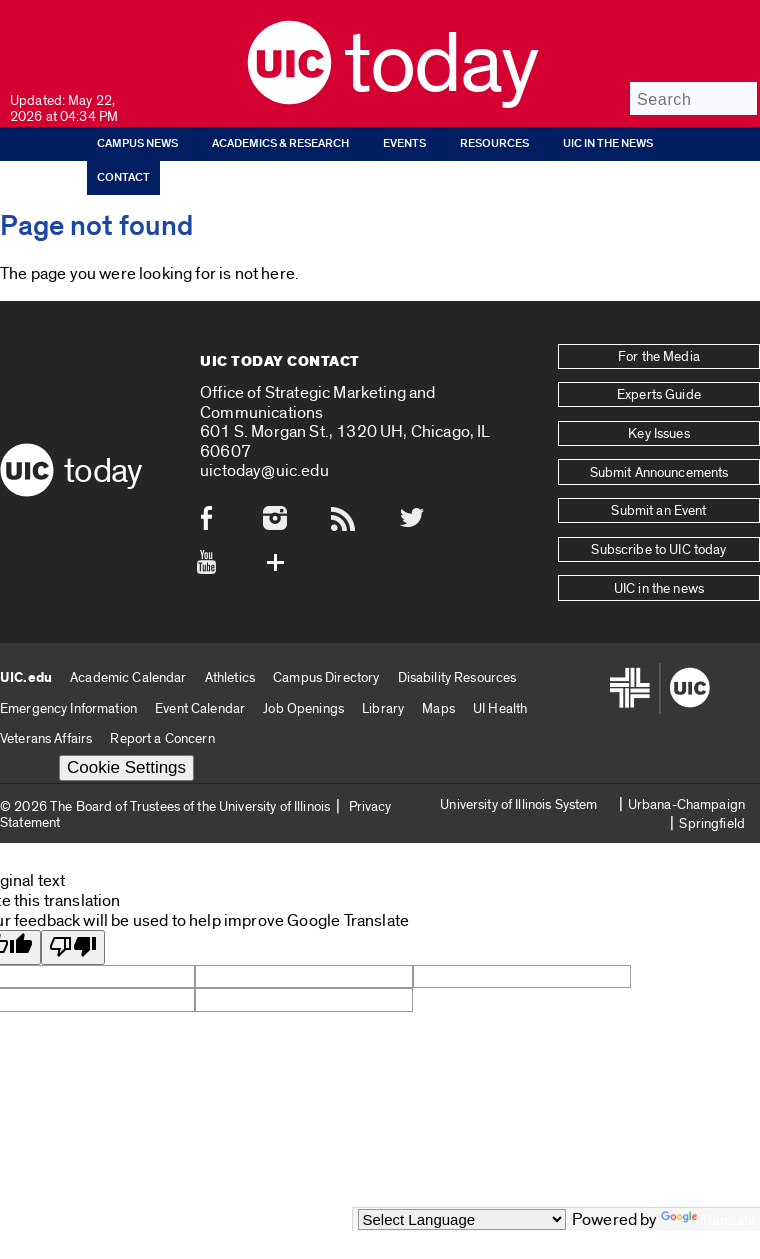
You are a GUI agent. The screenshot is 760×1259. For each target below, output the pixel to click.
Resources (494, 143)
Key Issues (658, 431)
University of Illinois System (518, 796)
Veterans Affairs (46, 731)
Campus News (137, 143)
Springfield (712, 816)
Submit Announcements (659, 469)
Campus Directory (326, 669)
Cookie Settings (126, 760)
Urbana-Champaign (686, 796)
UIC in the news (608, 143)
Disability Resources (457, 669)
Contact (123, 177)
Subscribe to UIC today (658, 544)
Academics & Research (280, 143)
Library (383, 700)
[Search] (693, 98)
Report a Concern (162, 731)
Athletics (230, 669)
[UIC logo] (289, 99)
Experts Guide (659, 394)
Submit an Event (658, 507)
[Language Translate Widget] (462, 1219)
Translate (708, 1220)
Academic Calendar (128, 669)
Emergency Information (68, 700)
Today (440, 65)
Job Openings (303, 700)
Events (404, 143)
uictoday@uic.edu (264, 467)
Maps (438, 700)
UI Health (500, 700)
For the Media (659, 356)
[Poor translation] (73, 940)
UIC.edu (26, 670)
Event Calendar (200, 700)
